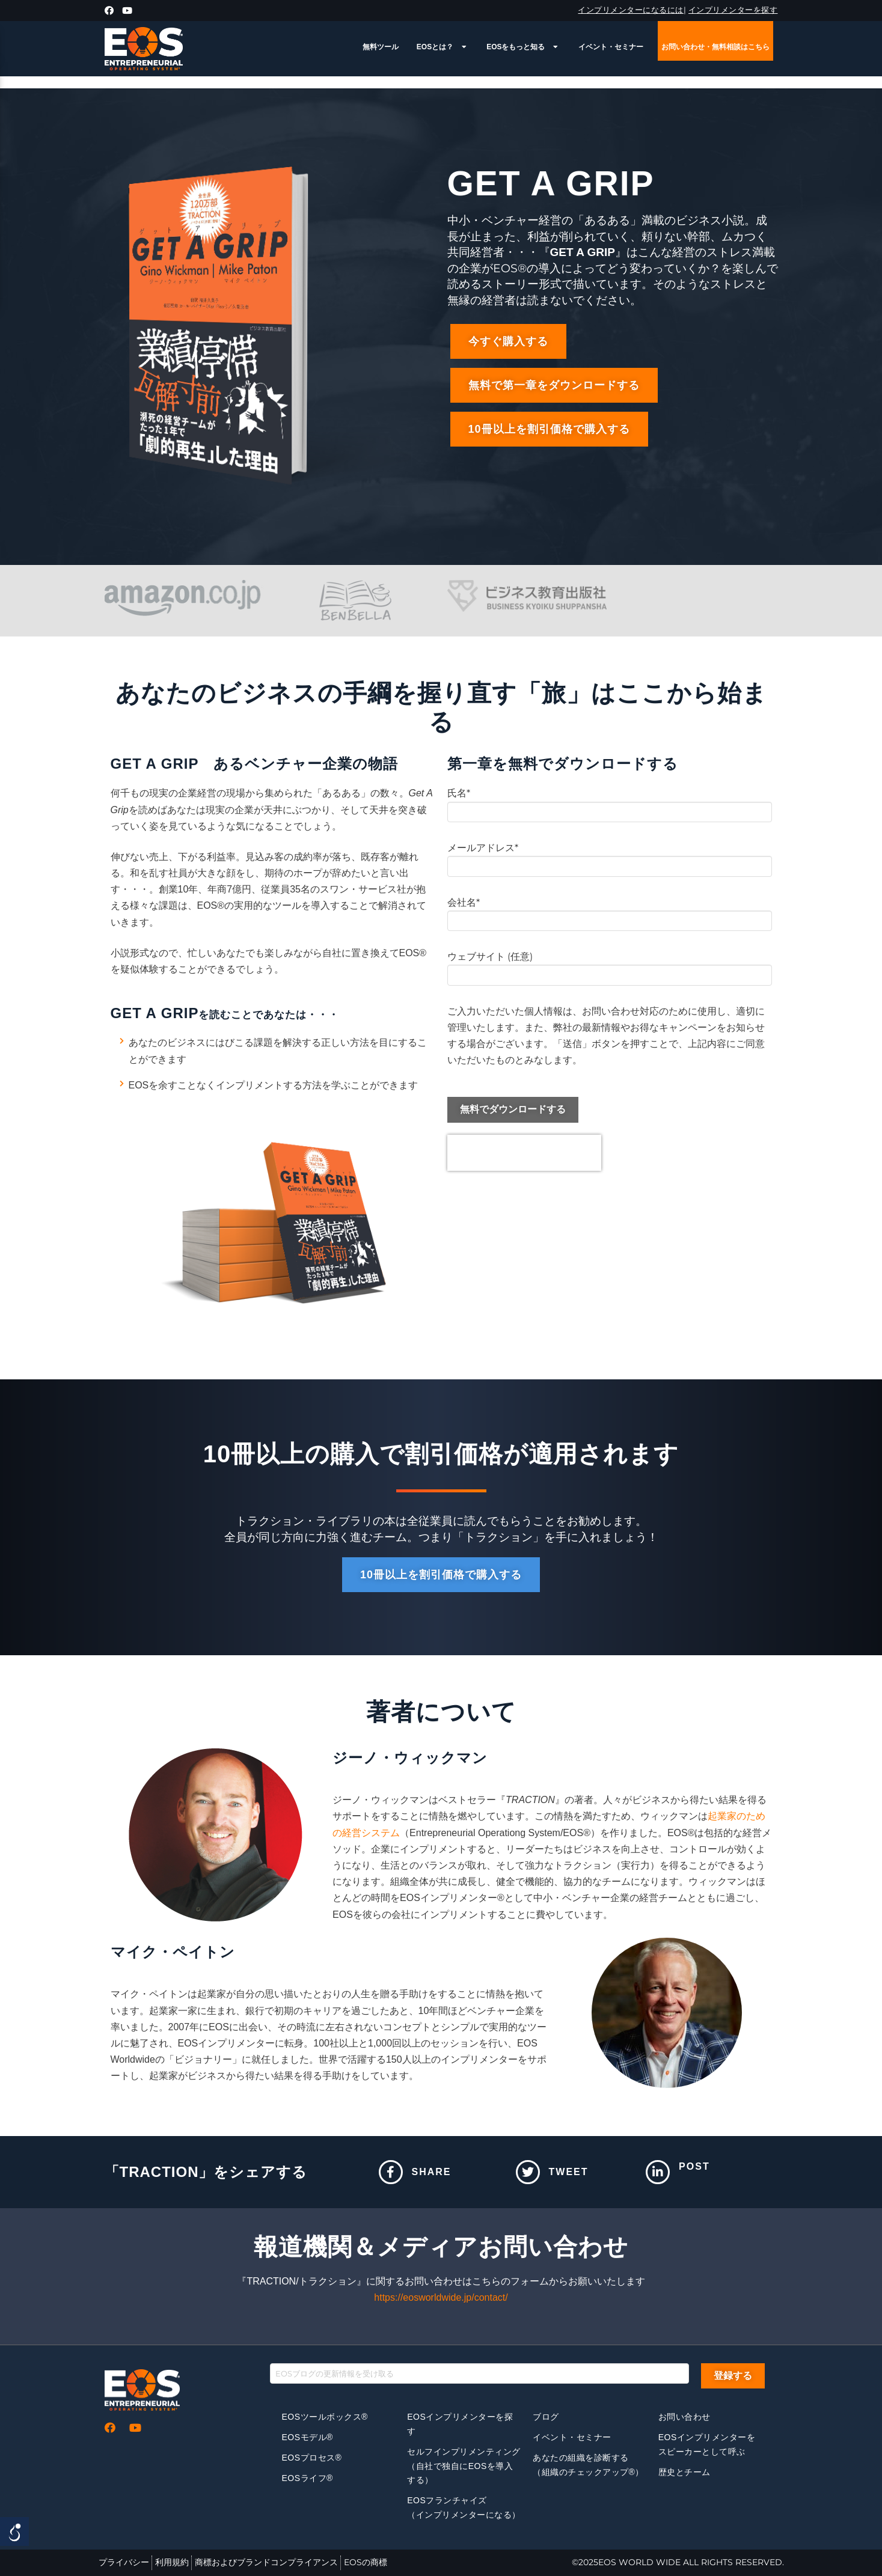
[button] (508, 341)
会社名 (609, 913)
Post (694, 2166)
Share (432, 2172)
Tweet (569, 2172)
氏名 (609, 803)
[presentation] (524, 1153)
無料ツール (381, 47)
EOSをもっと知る (523, 46)
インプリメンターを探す (733, 9)
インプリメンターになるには (631, 9)
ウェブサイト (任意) (609, 967)
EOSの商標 (365, 2562)
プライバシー (124, 2562)
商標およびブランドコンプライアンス (266, 2562)
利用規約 (172, 2562)
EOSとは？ (442, 46)
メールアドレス (609, 858)
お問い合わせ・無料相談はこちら (715, 47)
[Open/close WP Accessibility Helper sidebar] (14, 2531)
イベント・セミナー (610, 47)
